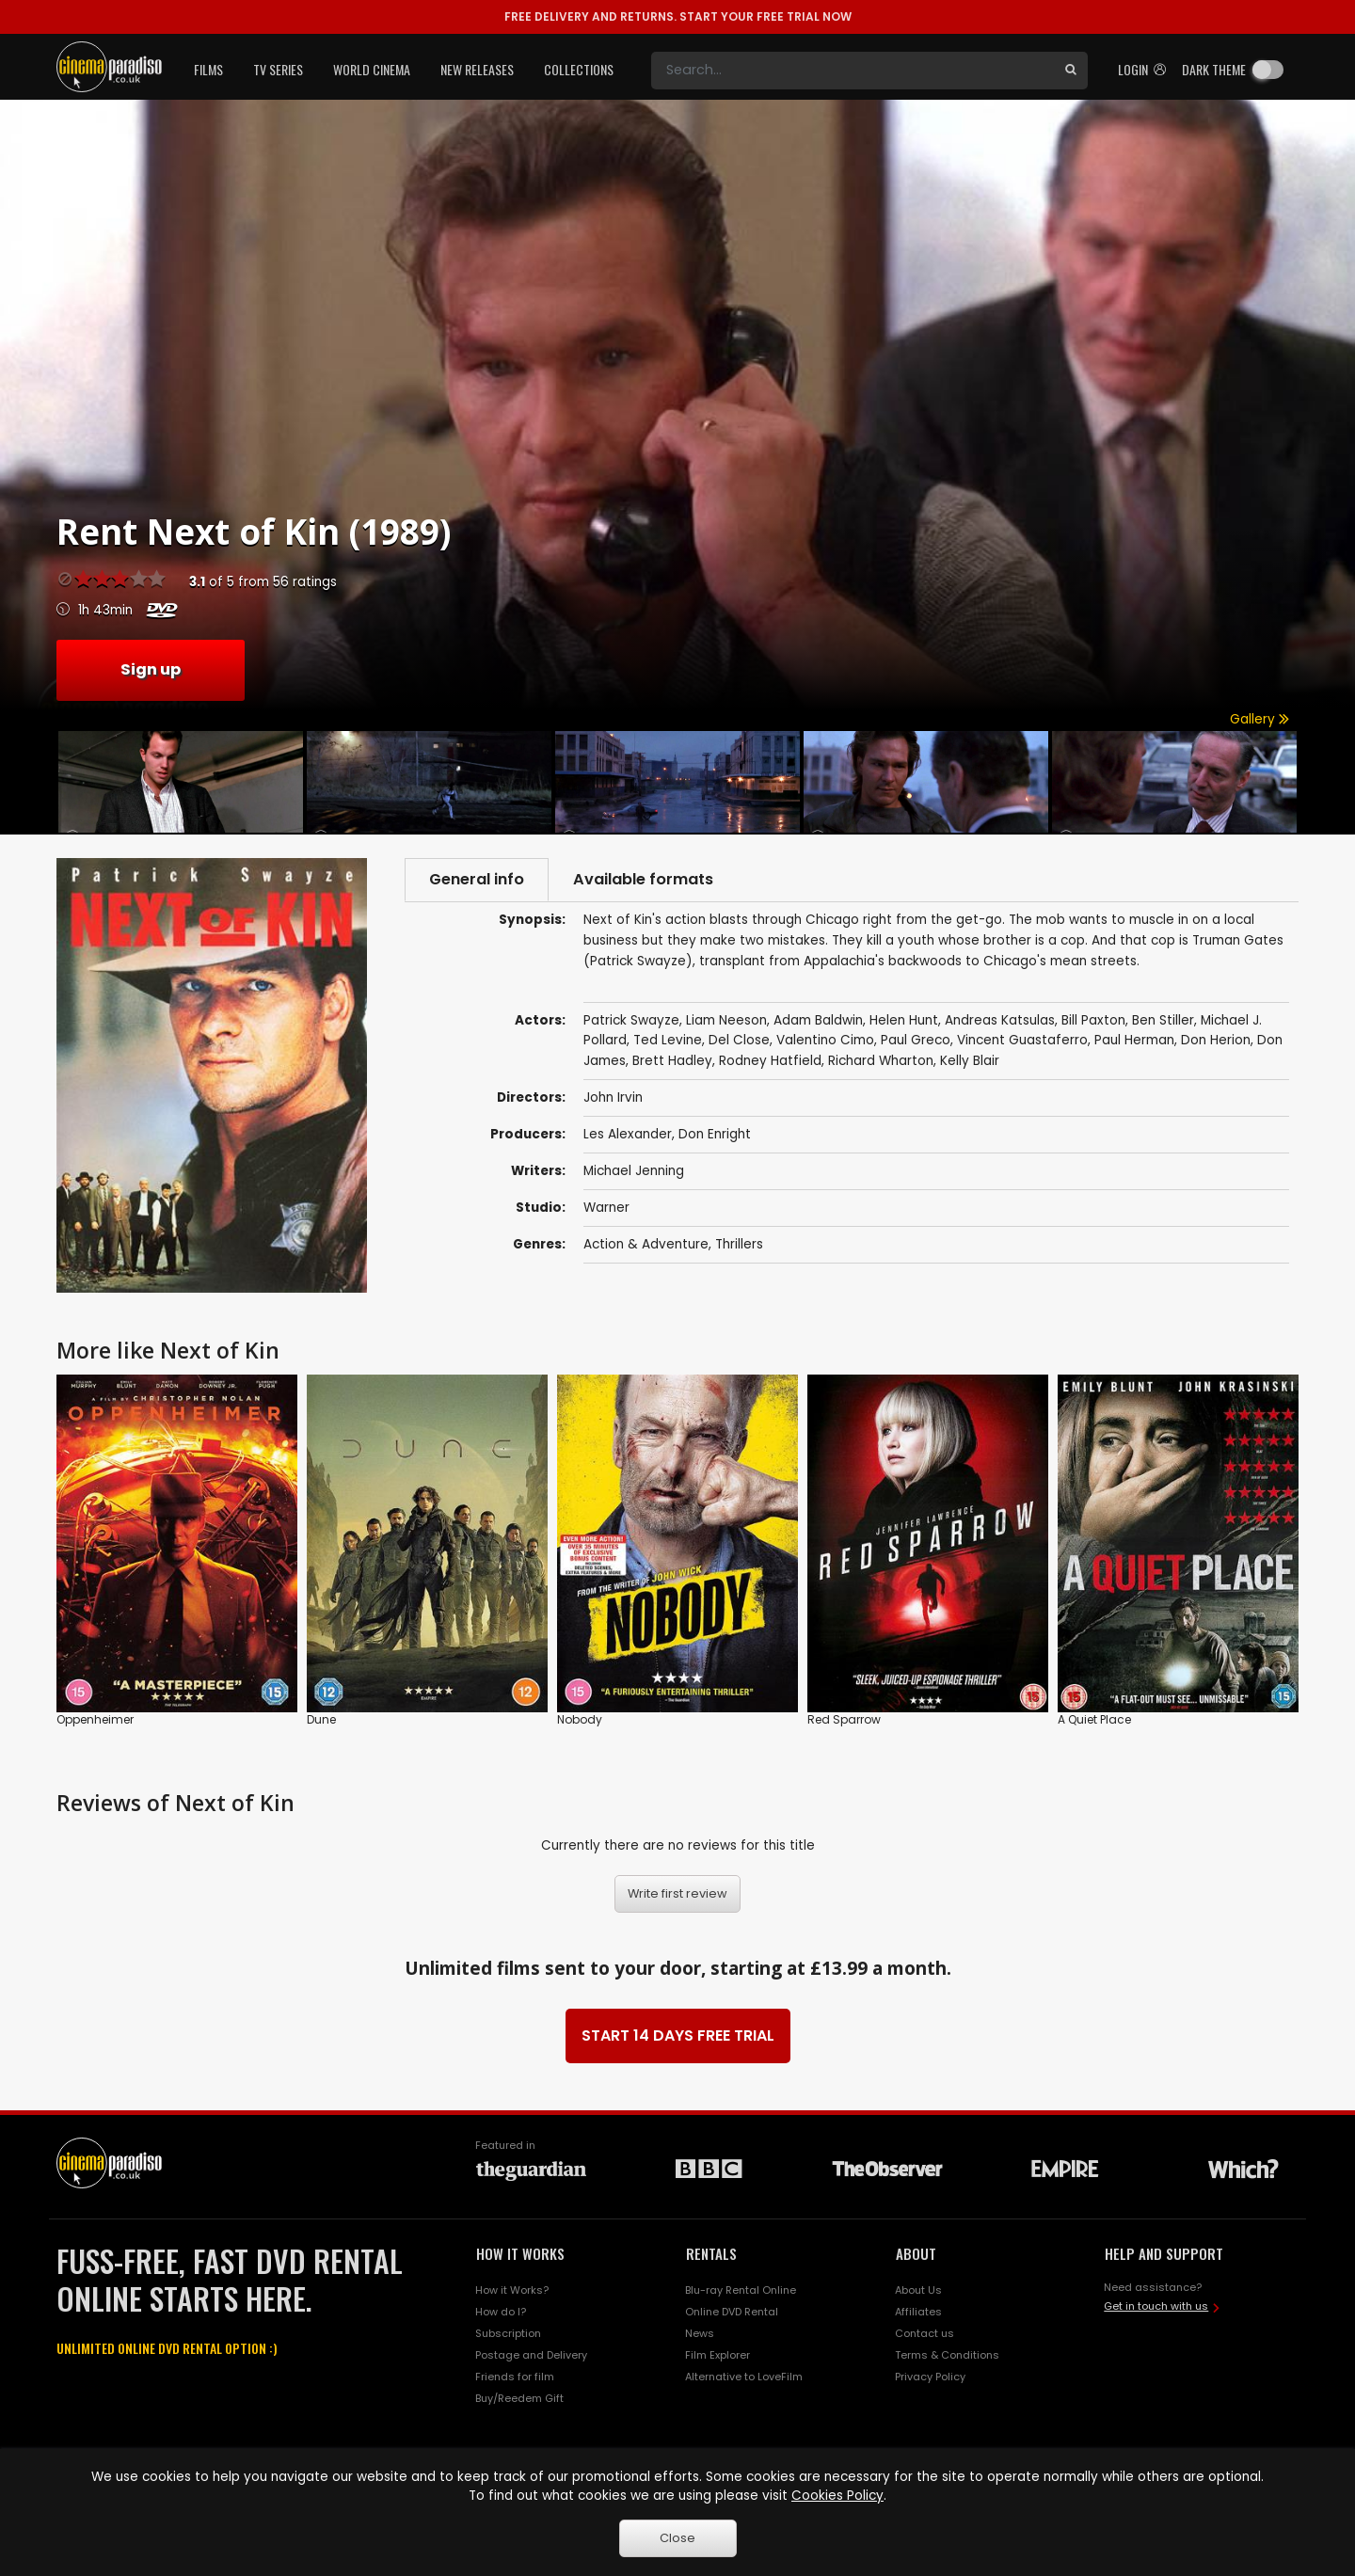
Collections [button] (579, 69)
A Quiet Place (1094, 1719)
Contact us (924, 2333)
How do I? (500, 2311)
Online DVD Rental (731, 2311)
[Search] (852, 70)
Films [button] (208, 69)
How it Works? (512, 2290)
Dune (321, 1719)
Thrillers (739, 1244)
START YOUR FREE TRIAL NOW (678, 16)
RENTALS (711, 2253)
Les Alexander (627, 1134)
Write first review (677, 1893)
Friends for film (514, 2376)
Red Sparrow (844, 1719)
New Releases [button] (477, 69)
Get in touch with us (1156, 2306)
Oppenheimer (95, 1719)
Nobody (579, 1719)
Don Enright (714, 1134)
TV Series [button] (278, 69)
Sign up (150, 669)
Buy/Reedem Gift (519, 2398)
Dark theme (1214, 69)
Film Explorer (717, 2354)
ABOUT (916, 2253)
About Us (918, 2290)
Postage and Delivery (531, 2354)
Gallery (1259, 719)
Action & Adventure (646, 1244)
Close (677, 2538)
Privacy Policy (930, 2376)
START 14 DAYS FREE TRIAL (678, 2035)
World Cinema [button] (371, 69)
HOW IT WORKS (520, 2253)
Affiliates (918, 2311)
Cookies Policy (837, 2495)
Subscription (508, 2333)
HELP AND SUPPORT (1164, 2253)
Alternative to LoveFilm (744, 2376)
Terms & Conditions (947, 2354)
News (699, 2333)
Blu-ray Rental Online (740, 2290)
